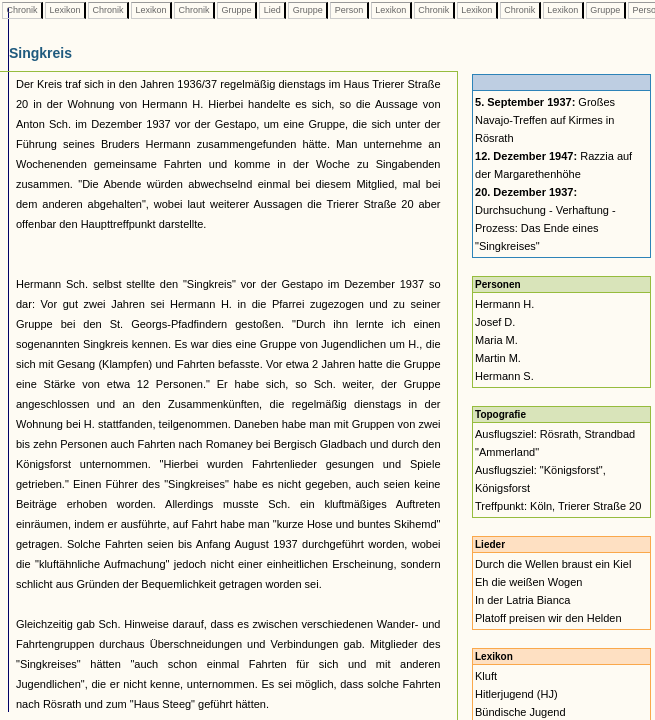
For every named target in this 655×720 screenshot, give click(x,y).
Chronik (22, 10)
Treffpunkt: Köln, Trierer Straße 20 (558, 506)
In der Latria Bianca (522, 600)
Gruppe (236, 10)
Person (349, 10)
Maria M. (496, 340)
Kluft (486, 676)
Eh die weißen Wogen (528, 582)
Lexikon (65, 10)
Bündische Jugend (520, 712)
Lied (272, 10)
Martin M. (498, 358)
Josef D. (495, 322)
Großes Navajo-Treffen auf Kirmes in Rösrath (545, 120)
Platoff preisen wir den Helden (548, 618)
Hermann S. (504, 376)
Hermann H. (504, 304)
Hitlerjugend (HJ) (516, 694)
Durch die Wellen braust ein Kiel (553, 564)
